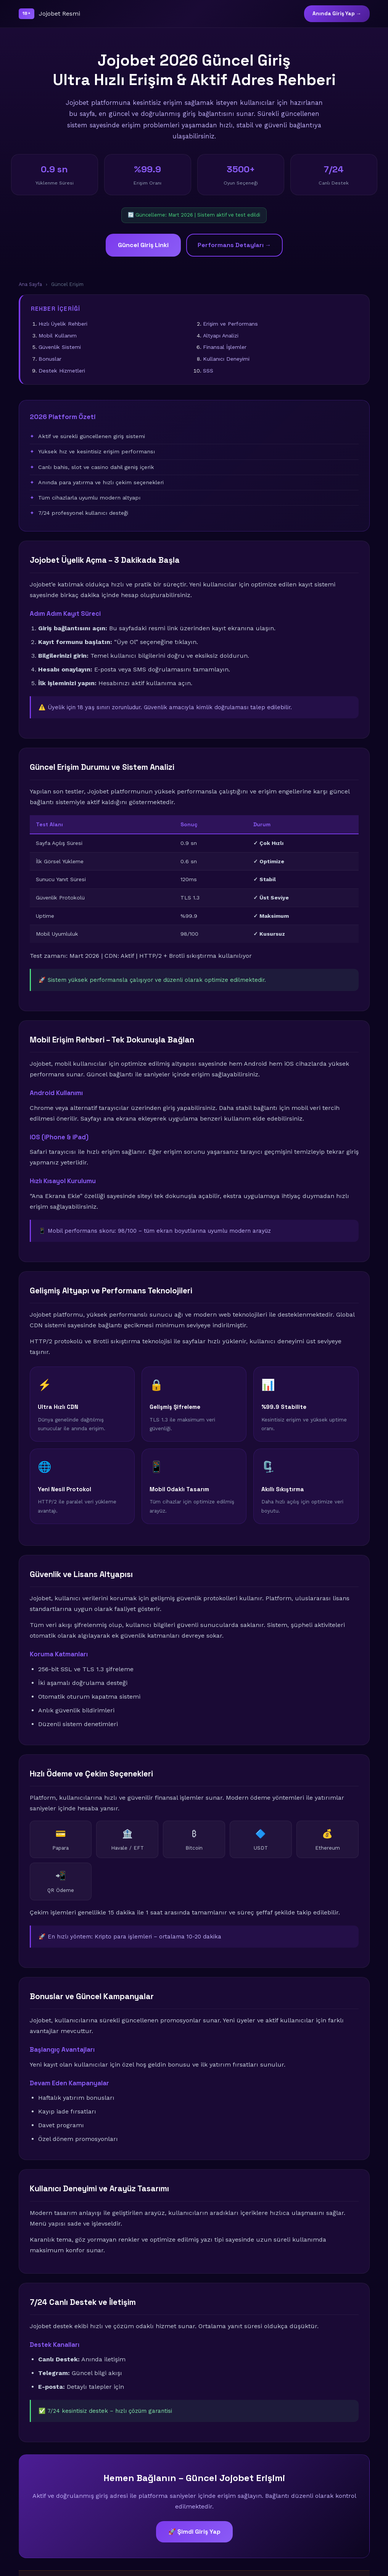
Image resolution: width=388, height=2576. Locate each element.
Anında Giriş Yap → (336, 13)
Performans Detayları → (234, 245)
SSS (208, 371)
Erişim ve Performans (230, 324)
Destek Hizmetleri (62, 371)
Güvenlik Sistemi (60, 347)
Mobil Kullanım (58, 335)
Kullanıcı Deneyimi (226, 359)
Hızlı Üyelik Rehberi (63, 324)
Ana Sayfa (30, 284)
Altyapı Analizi (220, 335)
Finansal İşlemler (224, 347)
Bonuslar (50, 359)
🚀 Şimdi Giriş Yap (194, 2532)
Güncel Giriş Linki (143, 245)
